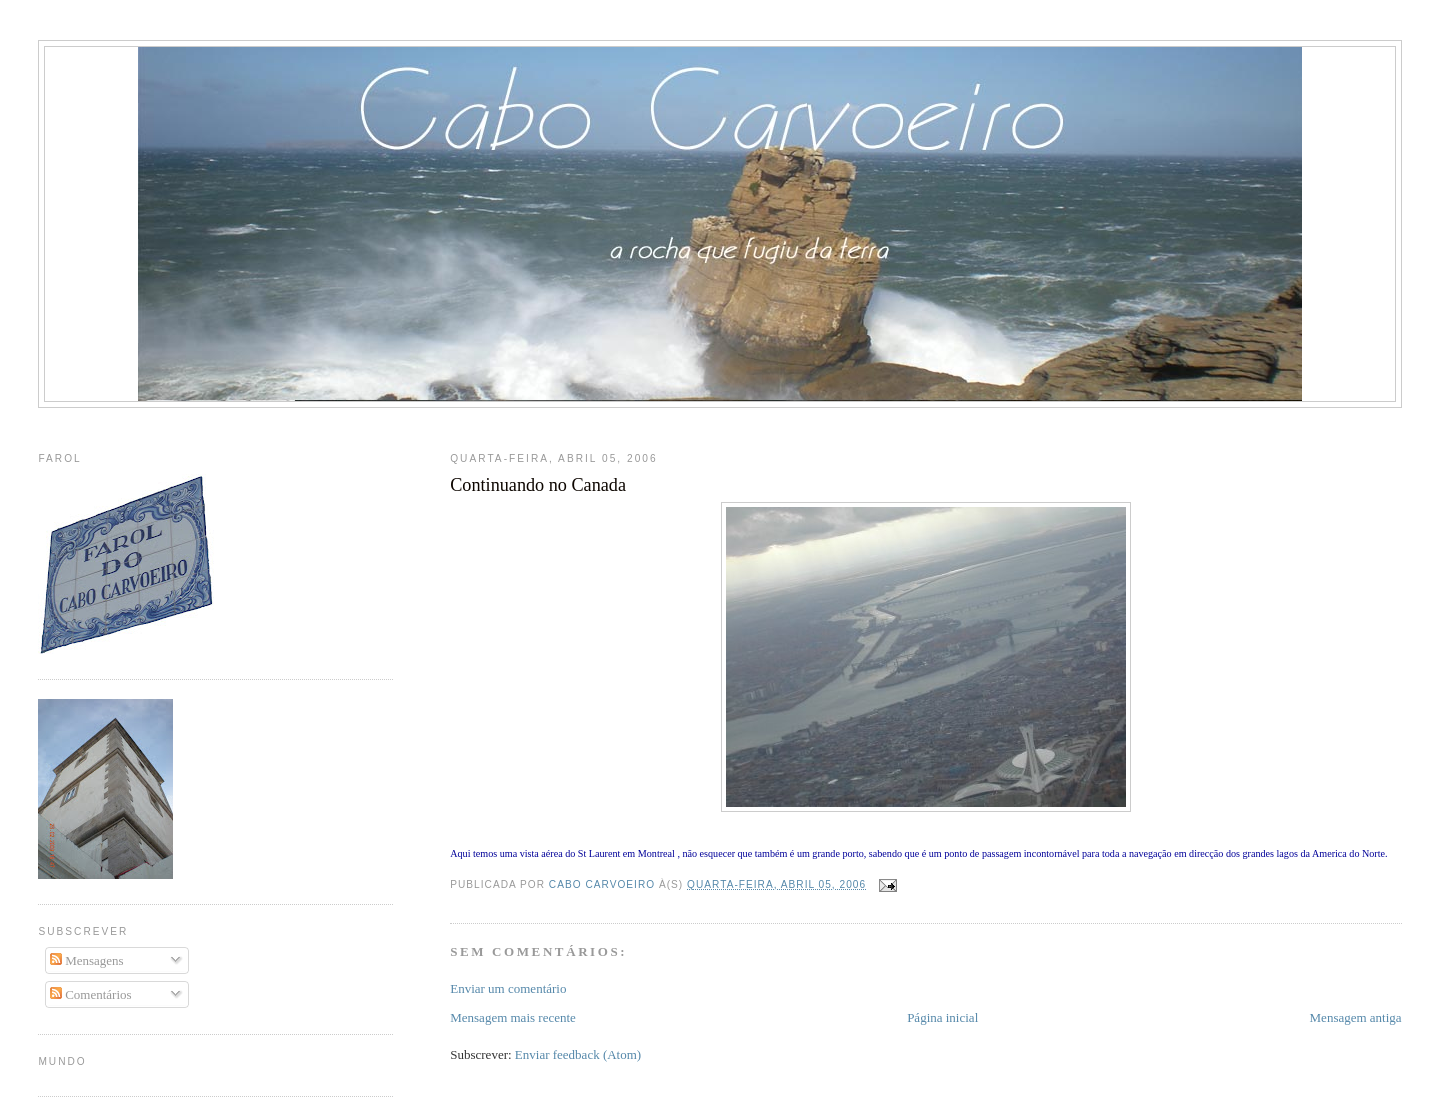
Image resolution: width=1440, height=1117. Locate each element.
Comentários (91, 994)
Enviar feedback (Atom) (578, 1054)
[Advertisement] (720, 425)
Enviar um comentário (508, 988)
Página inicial (942, 1017)
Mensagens (87, 960)
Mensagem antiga (1356, 1017)
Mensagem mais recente (513, 1017)
